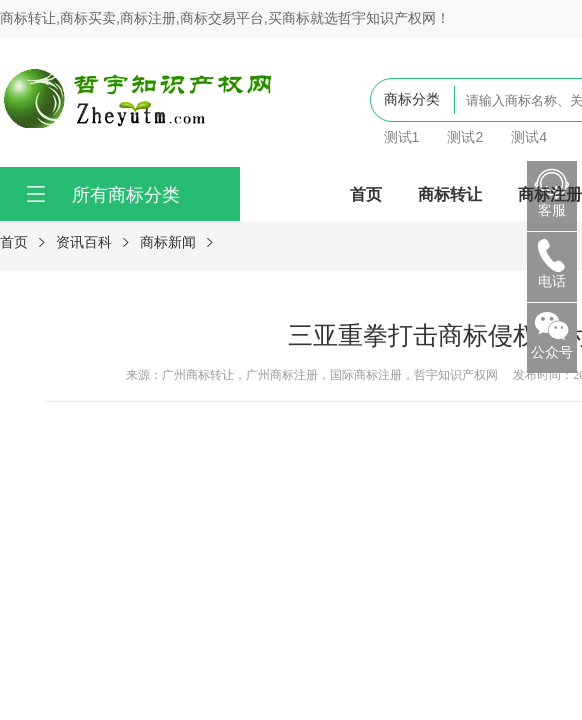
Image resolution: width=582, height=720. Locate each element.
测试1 (402, 137)
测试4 (529, 137)
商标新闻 (168, 242)
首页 (366, 194)
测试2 (465, 137)
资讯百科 (84, 242)
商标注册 (550, 194)
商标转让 (450, 194)
